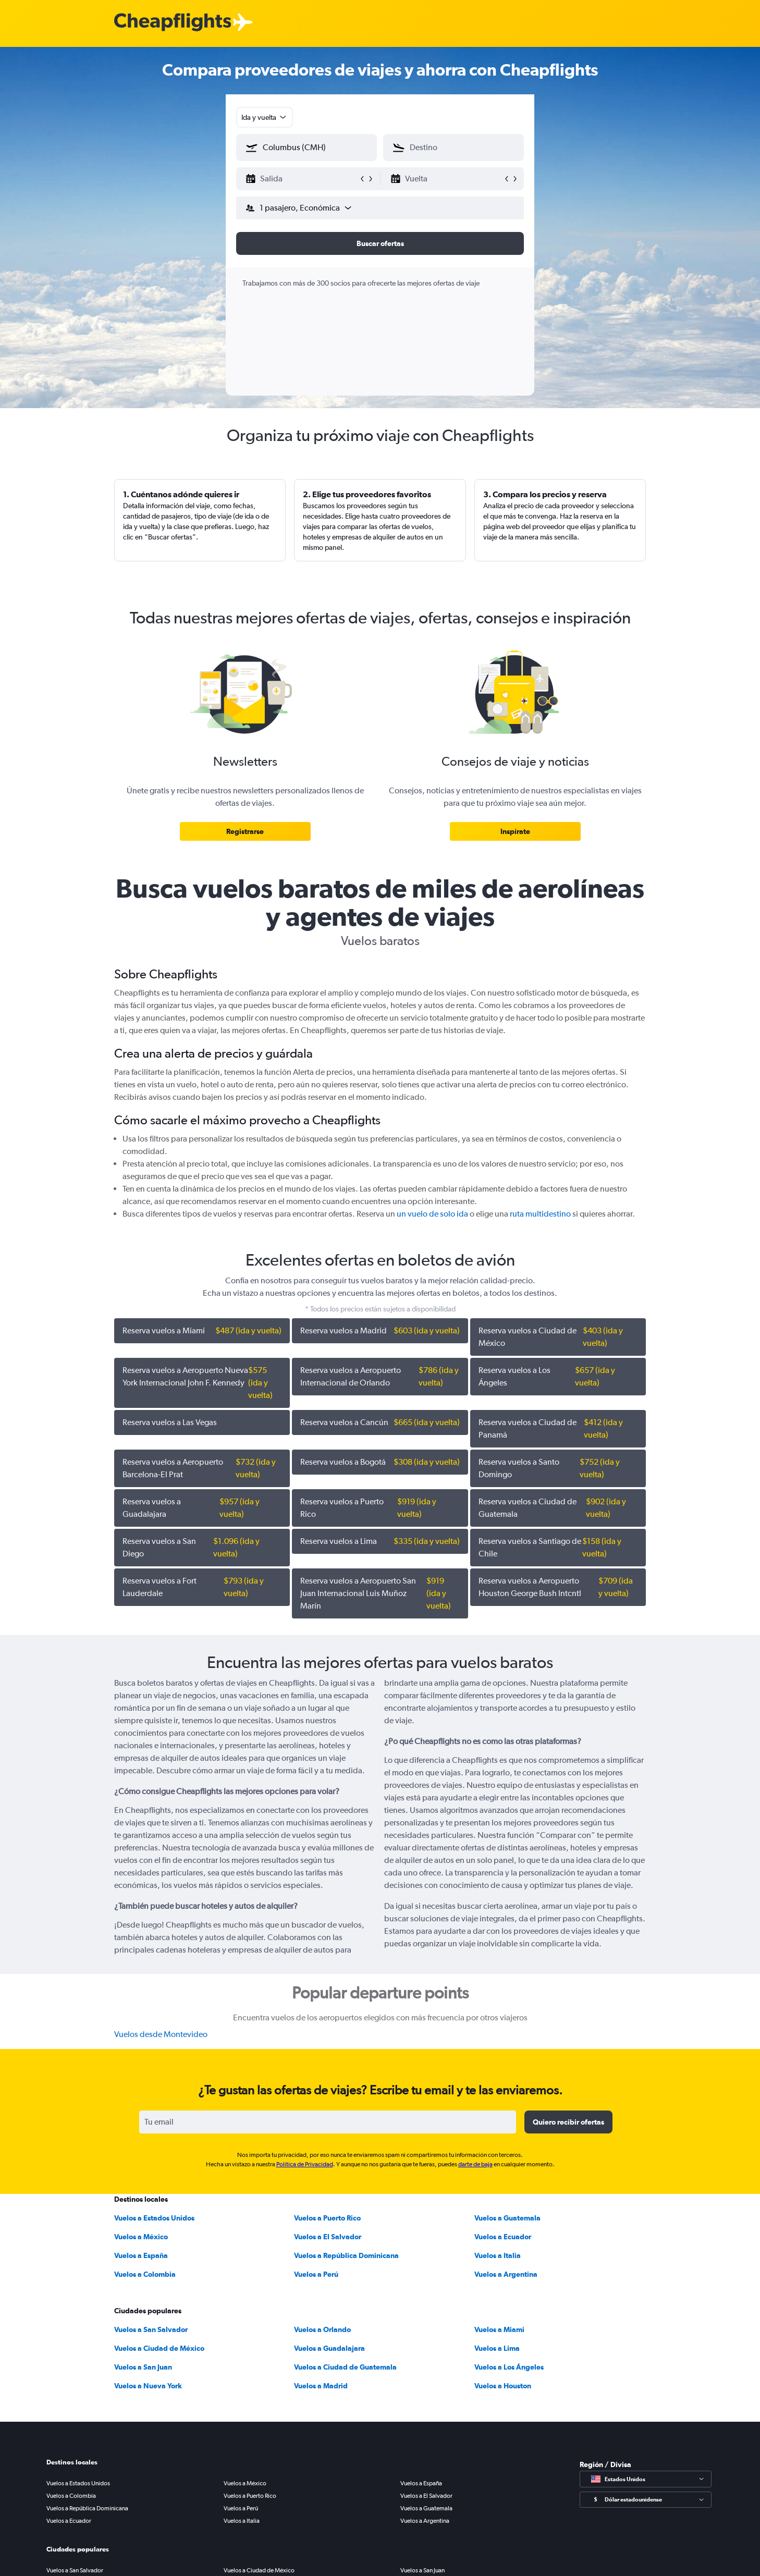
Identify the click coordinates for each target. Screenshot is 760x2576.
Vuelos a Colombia (145, 2274)
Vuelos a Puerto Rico (327, 2218)
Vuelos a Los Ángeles (509, 2367)
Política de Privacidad (304, 2164)
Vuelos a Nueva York (148, 2386)
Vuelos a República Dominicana (346, 2255)
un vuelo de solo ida (432, 1214)
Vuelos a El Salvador (327, 2236)
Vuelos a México (141, 2236)
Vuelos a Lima (497, 2348)
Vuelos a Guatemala (507, 2218)
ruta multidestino (540, 1214)
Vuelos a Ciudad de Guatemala (345, 2367)
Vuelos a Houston (502, 2386)
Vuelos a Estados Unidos (154, 2218)
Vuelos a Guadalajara (329, 2348)
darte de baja (475, 2164)
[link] (245, 831)
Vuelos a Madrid (321, 2386)
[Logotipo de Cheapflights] (172, 23)
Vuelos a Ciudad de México (159, 2348)
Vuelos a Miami (499, 2329)
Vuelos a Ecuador (502, 2236)
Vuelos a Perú (316, 2274)
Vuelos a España (141, 2255)
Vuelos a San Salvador (151, 2329)
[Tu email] (328, 2122)
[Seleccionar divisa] (646, 2500)
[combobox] (264, 117)
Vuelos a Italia (497, 2255)
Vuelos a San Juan (143, 2367)
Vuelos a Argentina (505, 2274)
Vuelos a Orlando (322, 2329)
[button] (302, 179)
